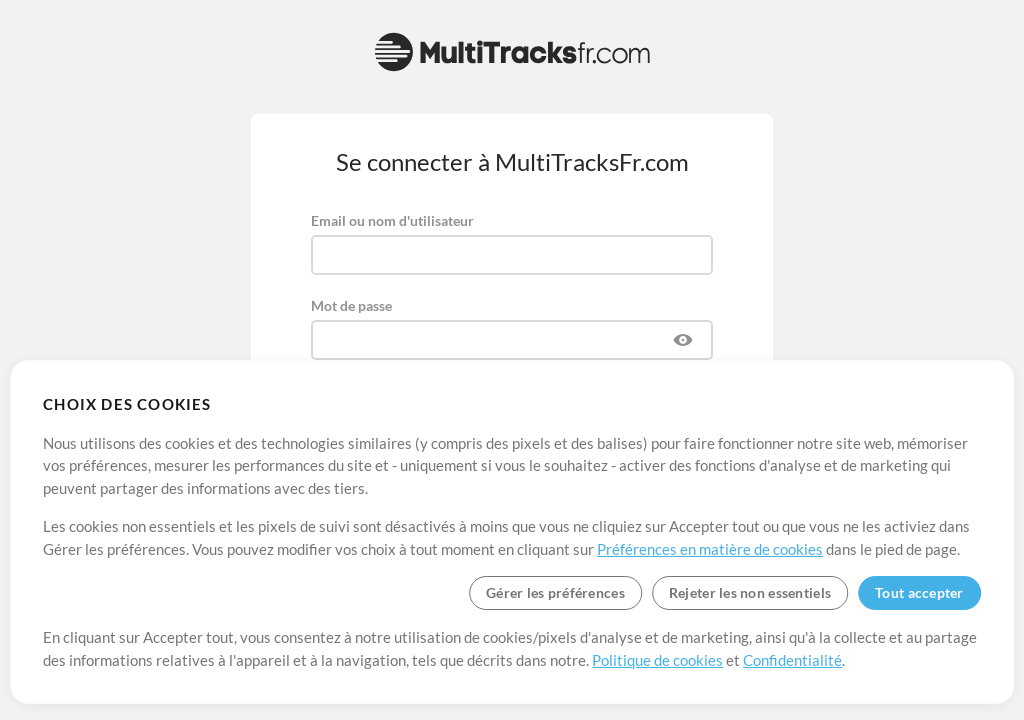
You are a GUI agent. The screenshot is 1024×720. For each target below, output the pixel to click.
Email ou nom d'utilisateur (392, 220)
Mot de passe (351, 305)
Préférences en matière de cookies (710, 549)
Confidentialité (792, 660)
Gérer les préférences (555, 592)
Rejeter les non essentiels (750, 592)
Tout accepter (919, 592)
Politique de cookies (657, 660)
